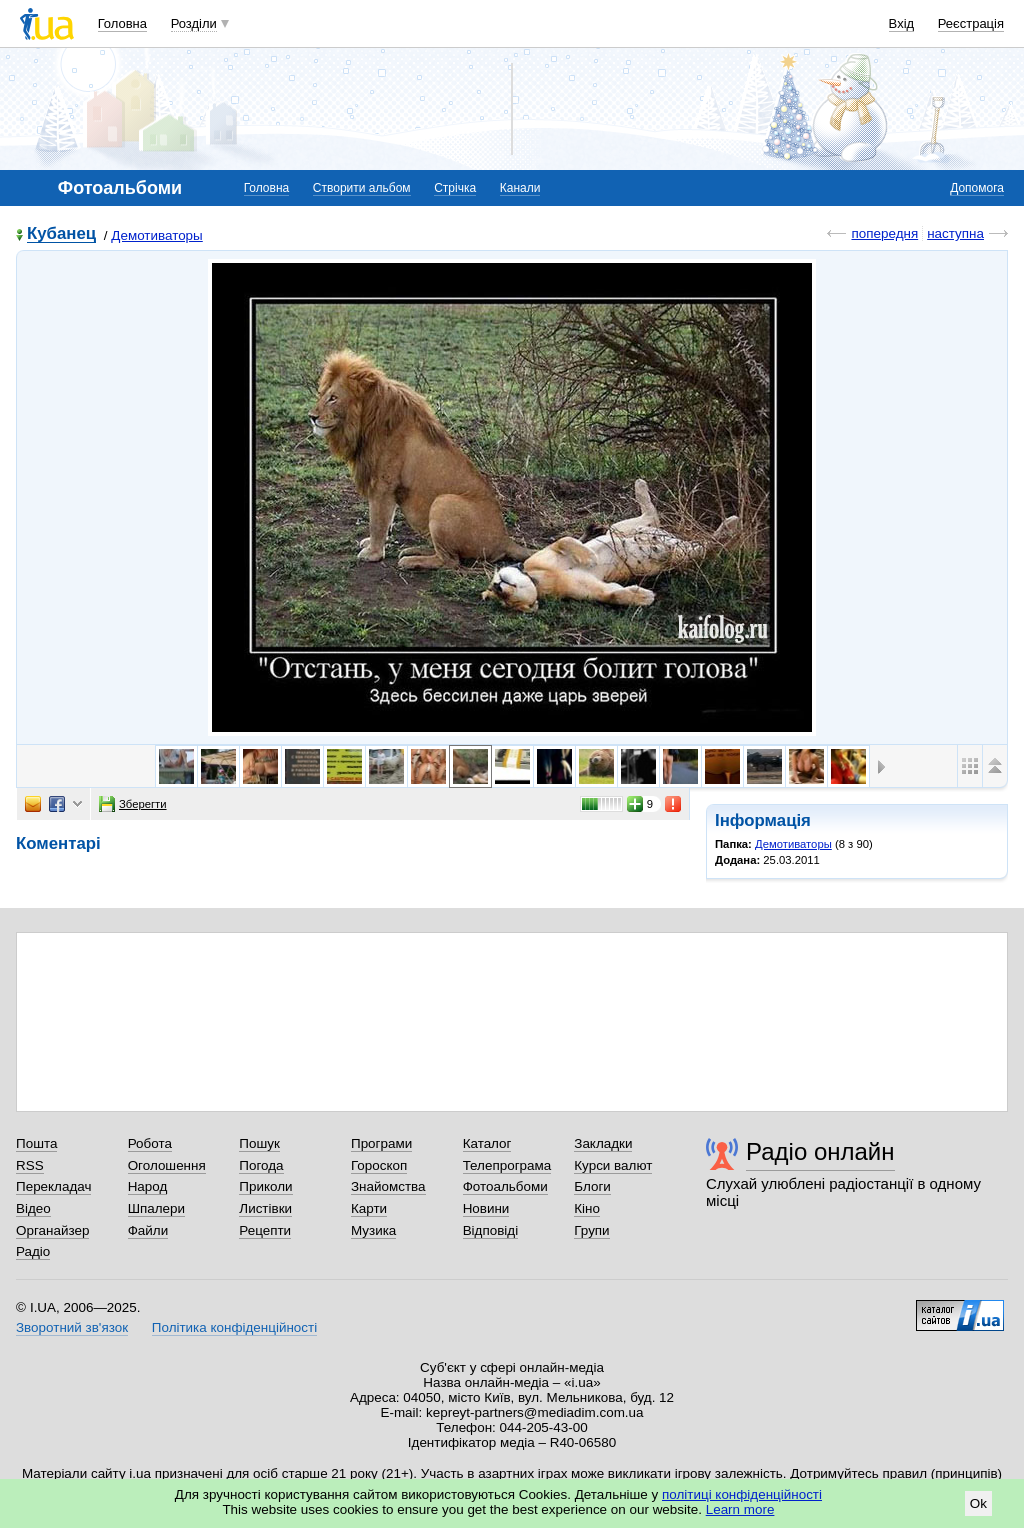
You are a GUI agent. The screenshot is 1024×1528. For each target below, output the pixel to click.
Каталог (487, 1143)
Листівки (265, 1208)
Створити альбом (362, 188)
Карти (369, 1208)
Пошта (36, 1143)
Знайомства (388, 1186)
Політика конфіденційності (234, 1327)
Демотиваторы (156, 235)
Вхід (902, 23)
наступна (955, 233)
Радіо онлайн (820, 1151)
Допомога (977, 188)
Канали (520, 188)
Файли (148, 1230)
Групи (591, 1230)
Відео (33, 1208)
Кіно (587, 1208)
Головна (122, 23)
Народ (148, 1186)
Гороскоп (379, 1165)
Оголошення (167, 1165)
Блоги (592, 1186)
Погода (261, 1165)
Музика (373, 1230)
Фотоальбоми (505, 1186)
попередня (884, 233)
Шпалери (156, 1208)
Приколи (265, 1186)
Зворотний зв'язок (72, 1327)
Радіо (33, 1251)
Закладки (603, 1143)
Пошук (259, 1143)
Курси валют (613, 1165)
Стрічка (455, 188)
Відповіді (491, 1230)
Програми (381, 1143)
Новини (486, 1208)
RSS (30, 1165)
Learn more (740, 1509)
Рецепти (265, 1230)
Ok (978, 1503)
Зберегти (133, 804)
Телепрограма (507, 1165)
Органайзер (52, 1230)
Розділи (194, 23)
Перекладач (53, 1186)
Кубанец (61, 234)
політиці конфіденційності (742, 1494)
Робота (150, 1143)
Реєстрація (971, 23)
